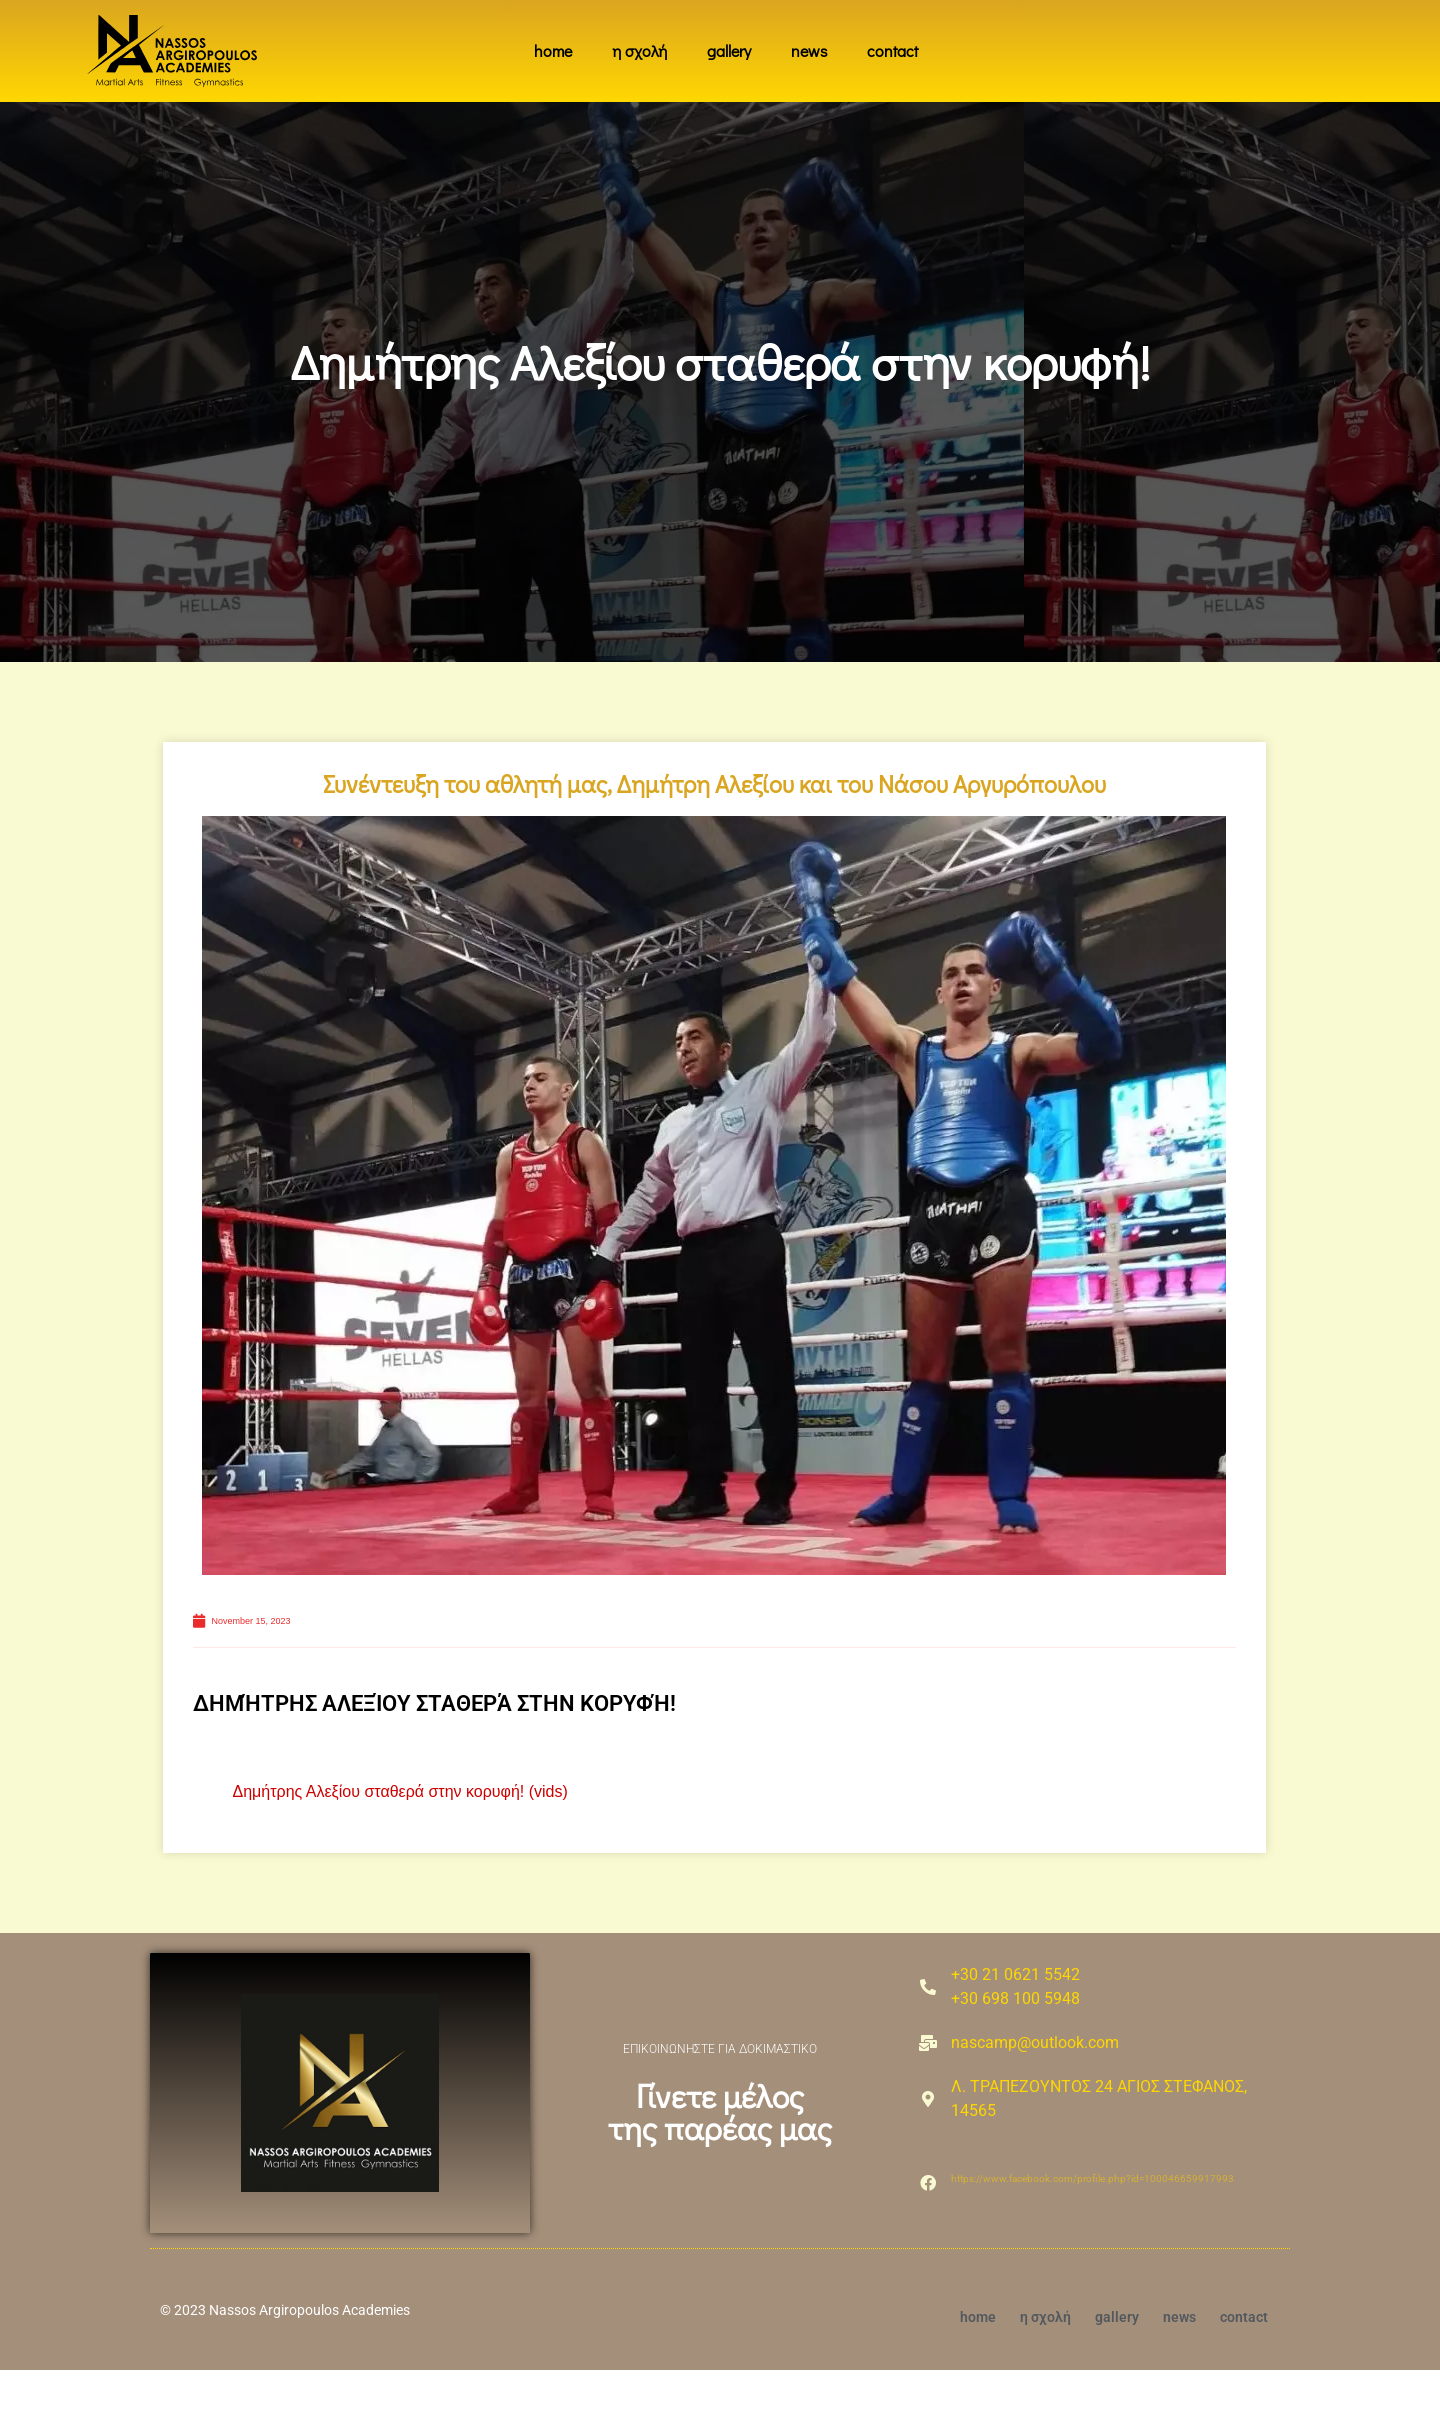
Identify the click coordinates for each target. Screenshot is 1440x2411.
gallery (729, 50)
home (553, 50)
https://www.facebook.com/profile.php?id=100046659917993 (1092, 2219)
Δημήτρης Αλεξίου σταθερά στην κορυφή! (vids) (400, 1831)
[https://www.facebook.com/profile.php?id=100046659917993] (928, 2224)
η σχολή (639, 50)
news (809, 50)
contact (892, 50)
